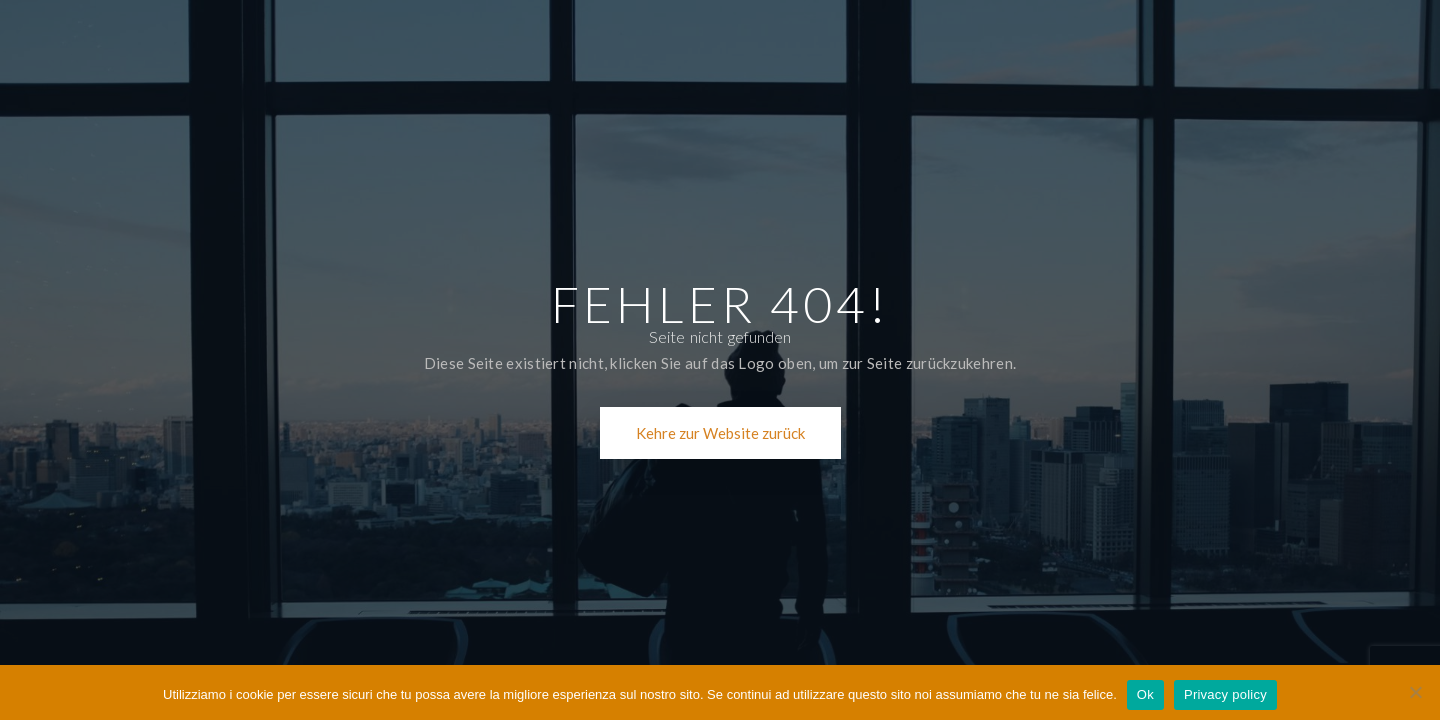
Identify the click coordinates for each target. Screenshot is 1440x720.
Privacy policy (1225, 694)
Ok (1145, 694)
